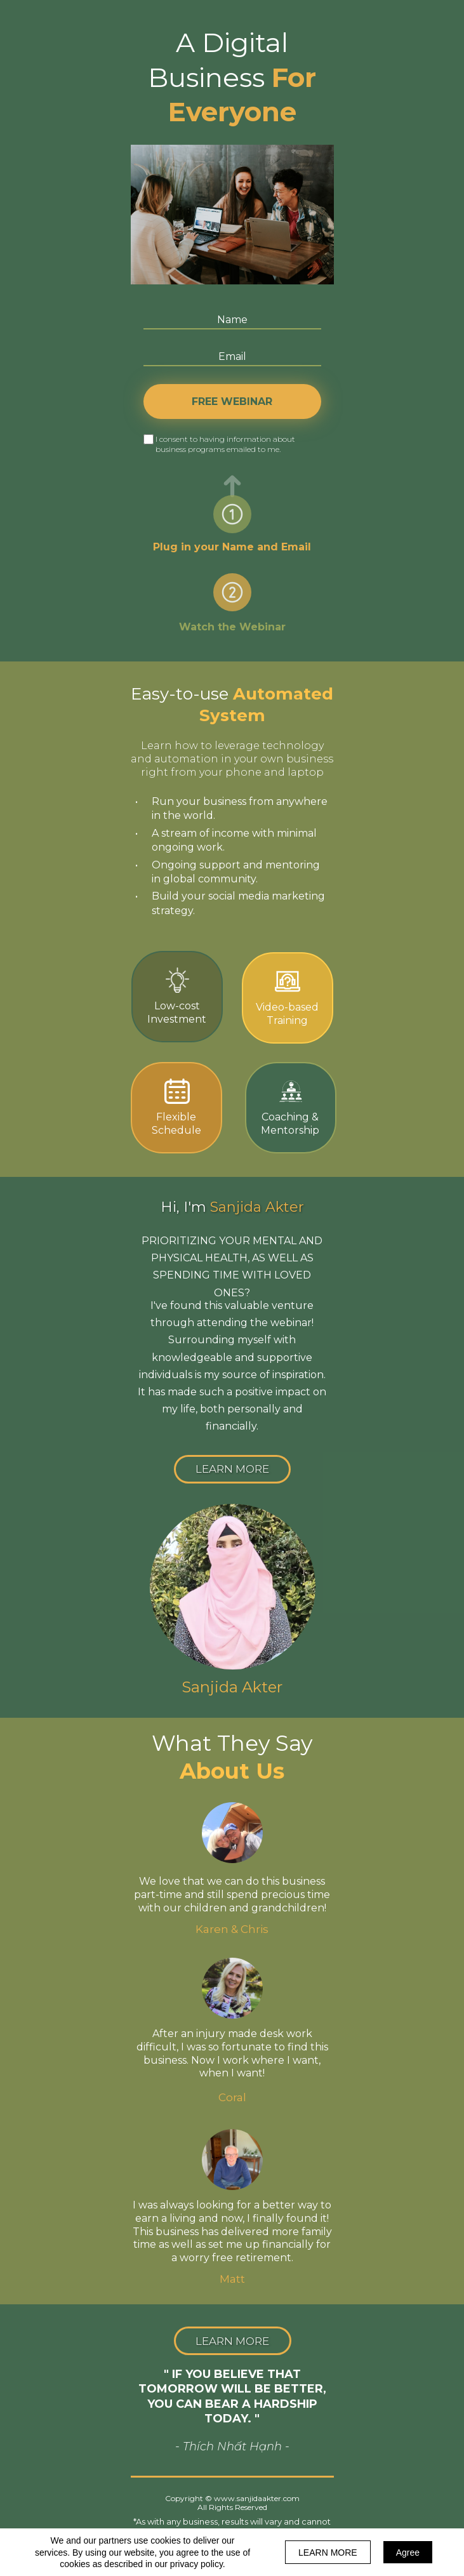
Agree (408, 2552)
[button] (232, 1469)
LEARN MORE (327, 2552)
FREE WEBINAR (232, 401)
